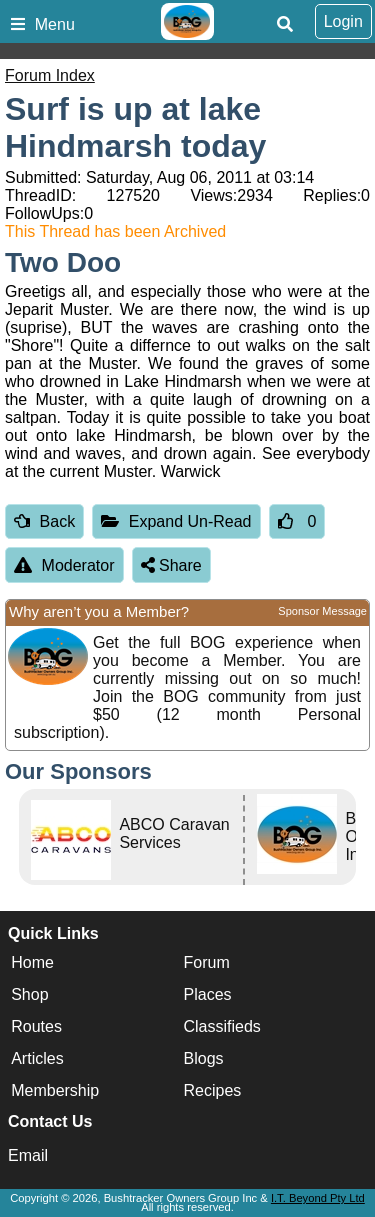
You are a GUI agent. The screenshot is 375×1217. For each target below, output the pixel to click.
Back (44, 521)
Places (208, 994)
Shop (29, 994)
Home (32, 962)
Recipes (213, 1090)
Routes (36, 1026)
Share (171, 565)
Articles (37, 1058)
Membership (55, 1090)
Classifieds (222, 1026)
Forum (207, 962)
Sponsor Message (322, 611)
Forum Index (50, 75)
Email (28, 1155)
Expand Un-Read (176, 521)
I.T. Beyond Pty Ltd (318, 1198)
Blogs (204, 1058)
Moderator (64, 565)
